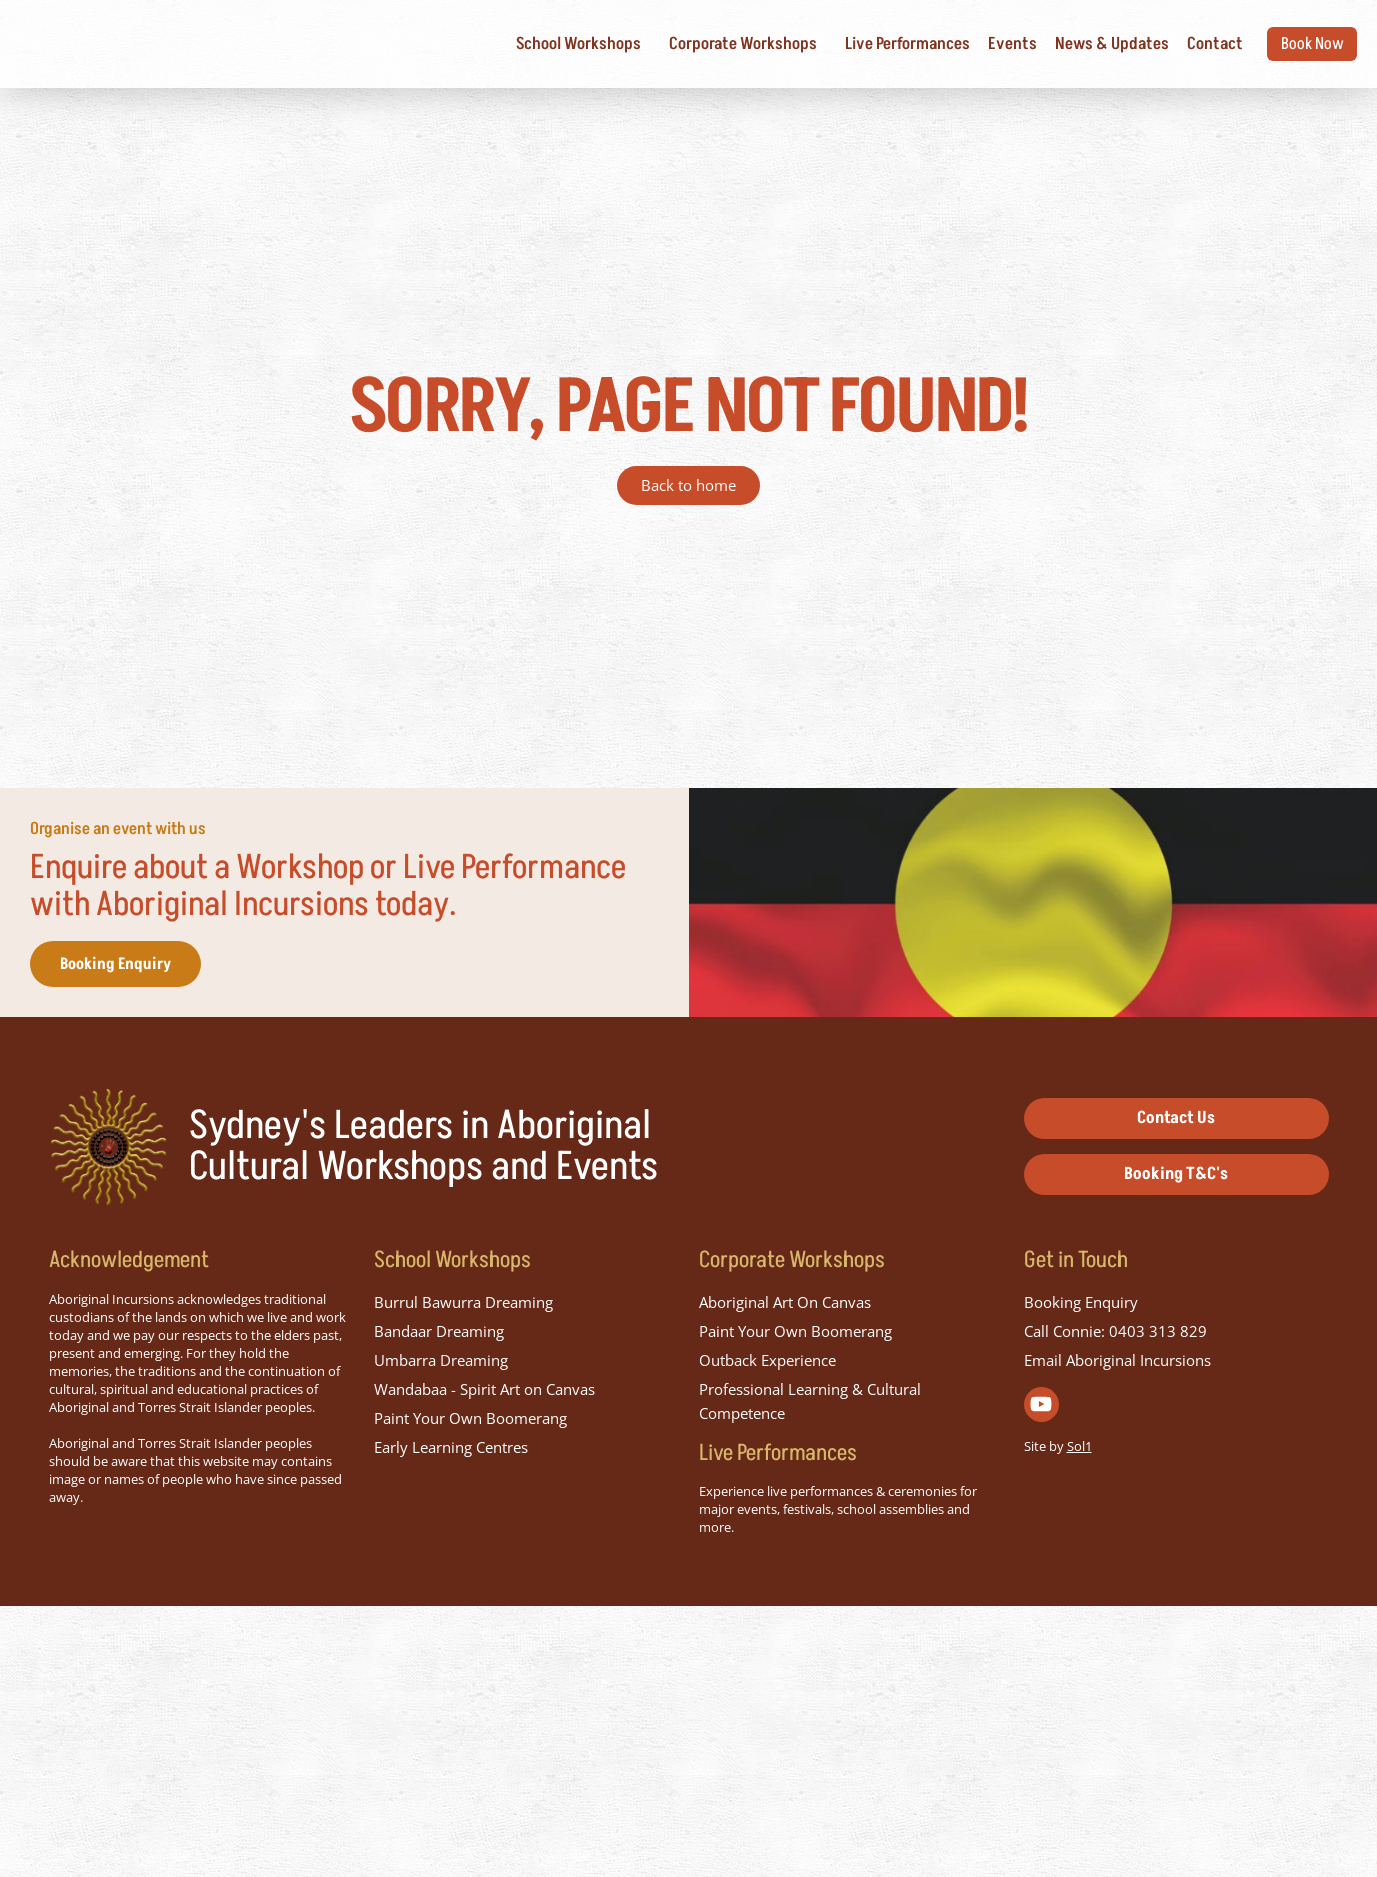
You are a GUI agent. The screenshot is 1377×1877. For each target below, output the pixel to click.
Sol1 (1079, 1717)
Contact (1194, 44)
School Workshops (562, 44)
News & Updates (1091, 44)
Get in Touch (1076, 1531)
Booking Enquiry (145, 1131)
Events (991, 44)
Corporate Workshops (727, 44)
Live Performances (886, 44)
